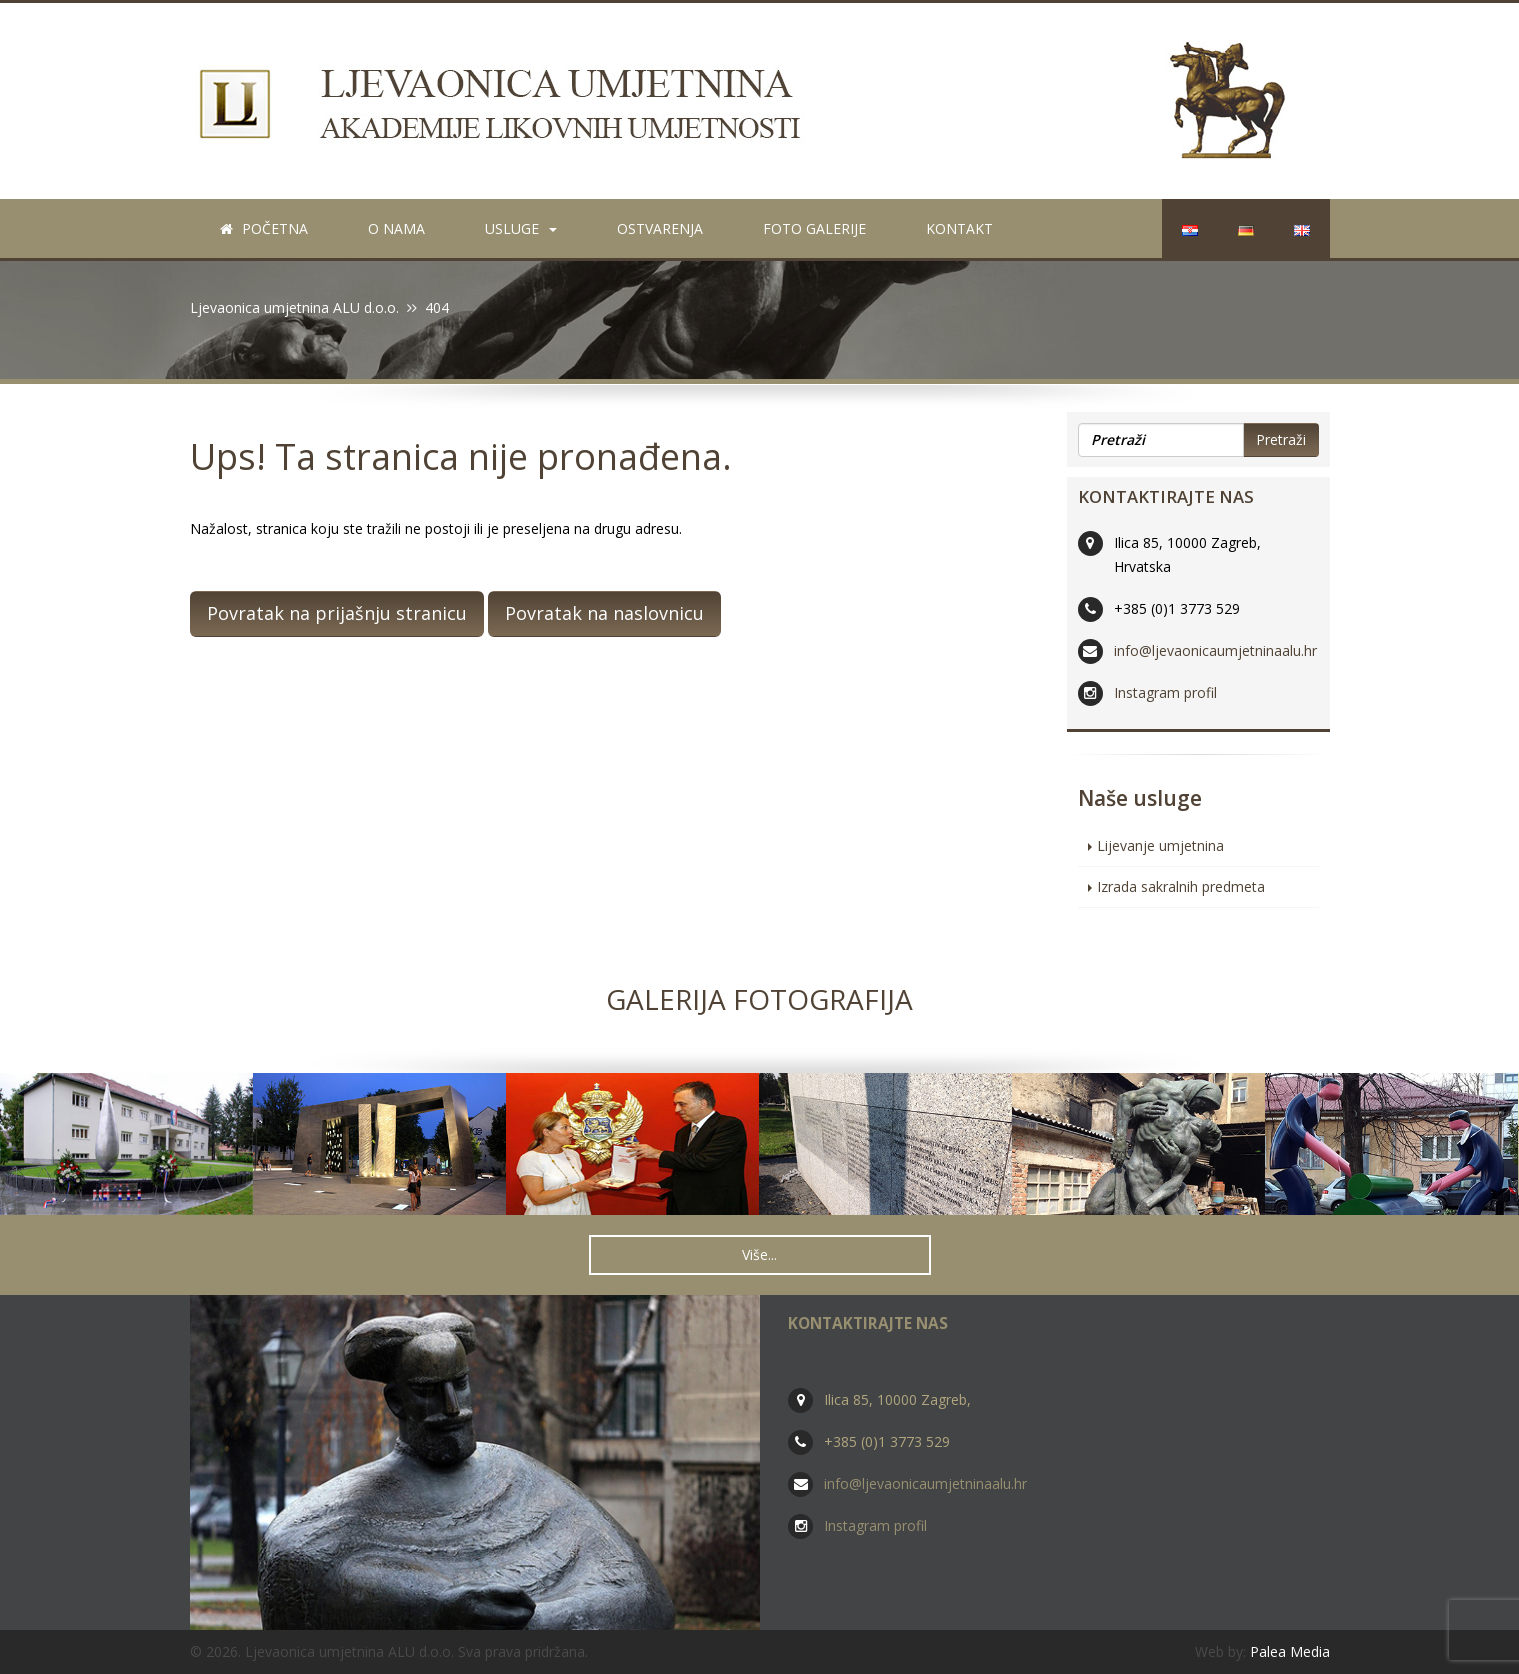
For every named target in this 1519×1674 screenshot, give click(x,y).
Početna (264, 228)
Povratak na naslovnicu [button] (604, 613)
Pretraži (1281, 439)
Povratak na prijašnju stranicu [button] (337, 613)
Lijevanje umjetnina (1160, 845)
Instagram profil (1165, 692)
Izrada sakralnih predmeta (1181, 886)
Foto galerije (814, 228)
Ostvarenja (660, 228)
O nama (396, 228)
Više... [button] (759, 1254)
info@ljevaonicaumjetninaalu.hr (1215, 650)
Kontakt (959, 228)
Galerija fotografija (759, 999)
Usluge (521, 228)
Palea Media (1290, 1651)
